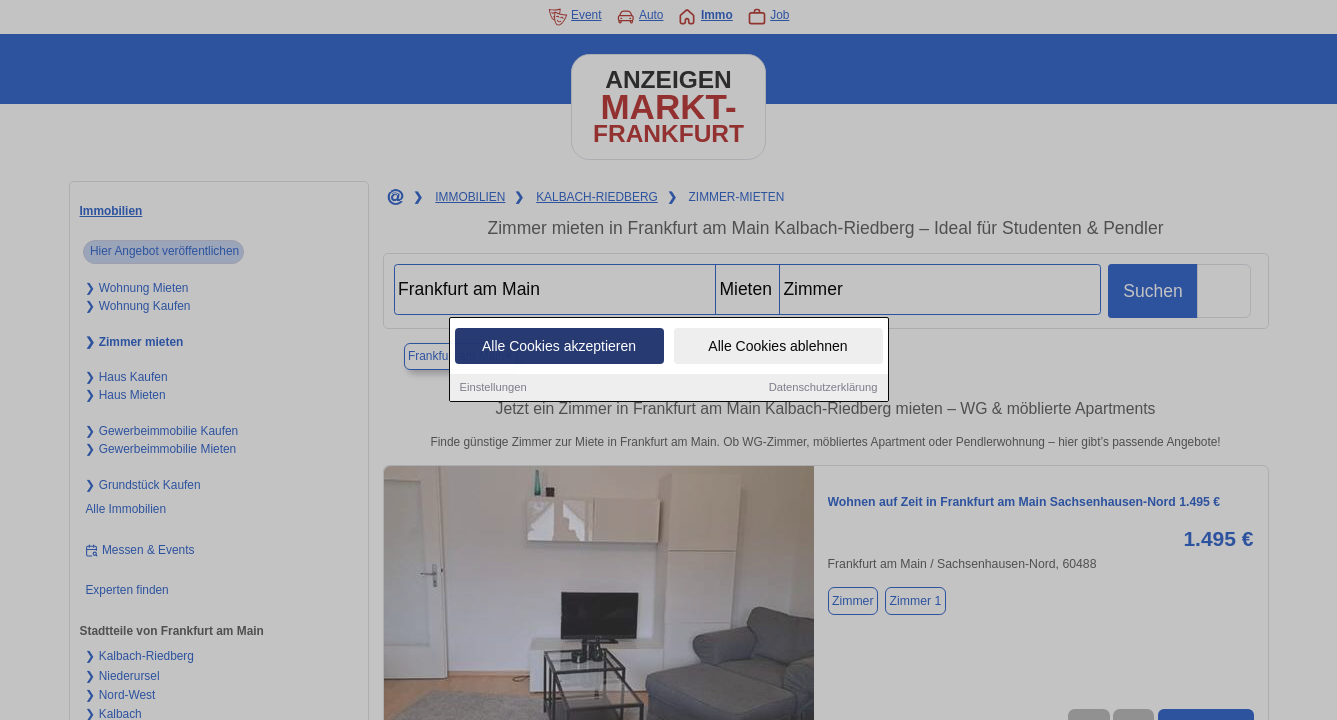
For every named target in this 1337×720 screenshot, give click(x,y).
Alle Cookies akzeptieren (559, 348)
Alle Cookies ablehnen (777, 348)
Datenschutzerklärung (823, 389)
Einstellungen (493, 389)
